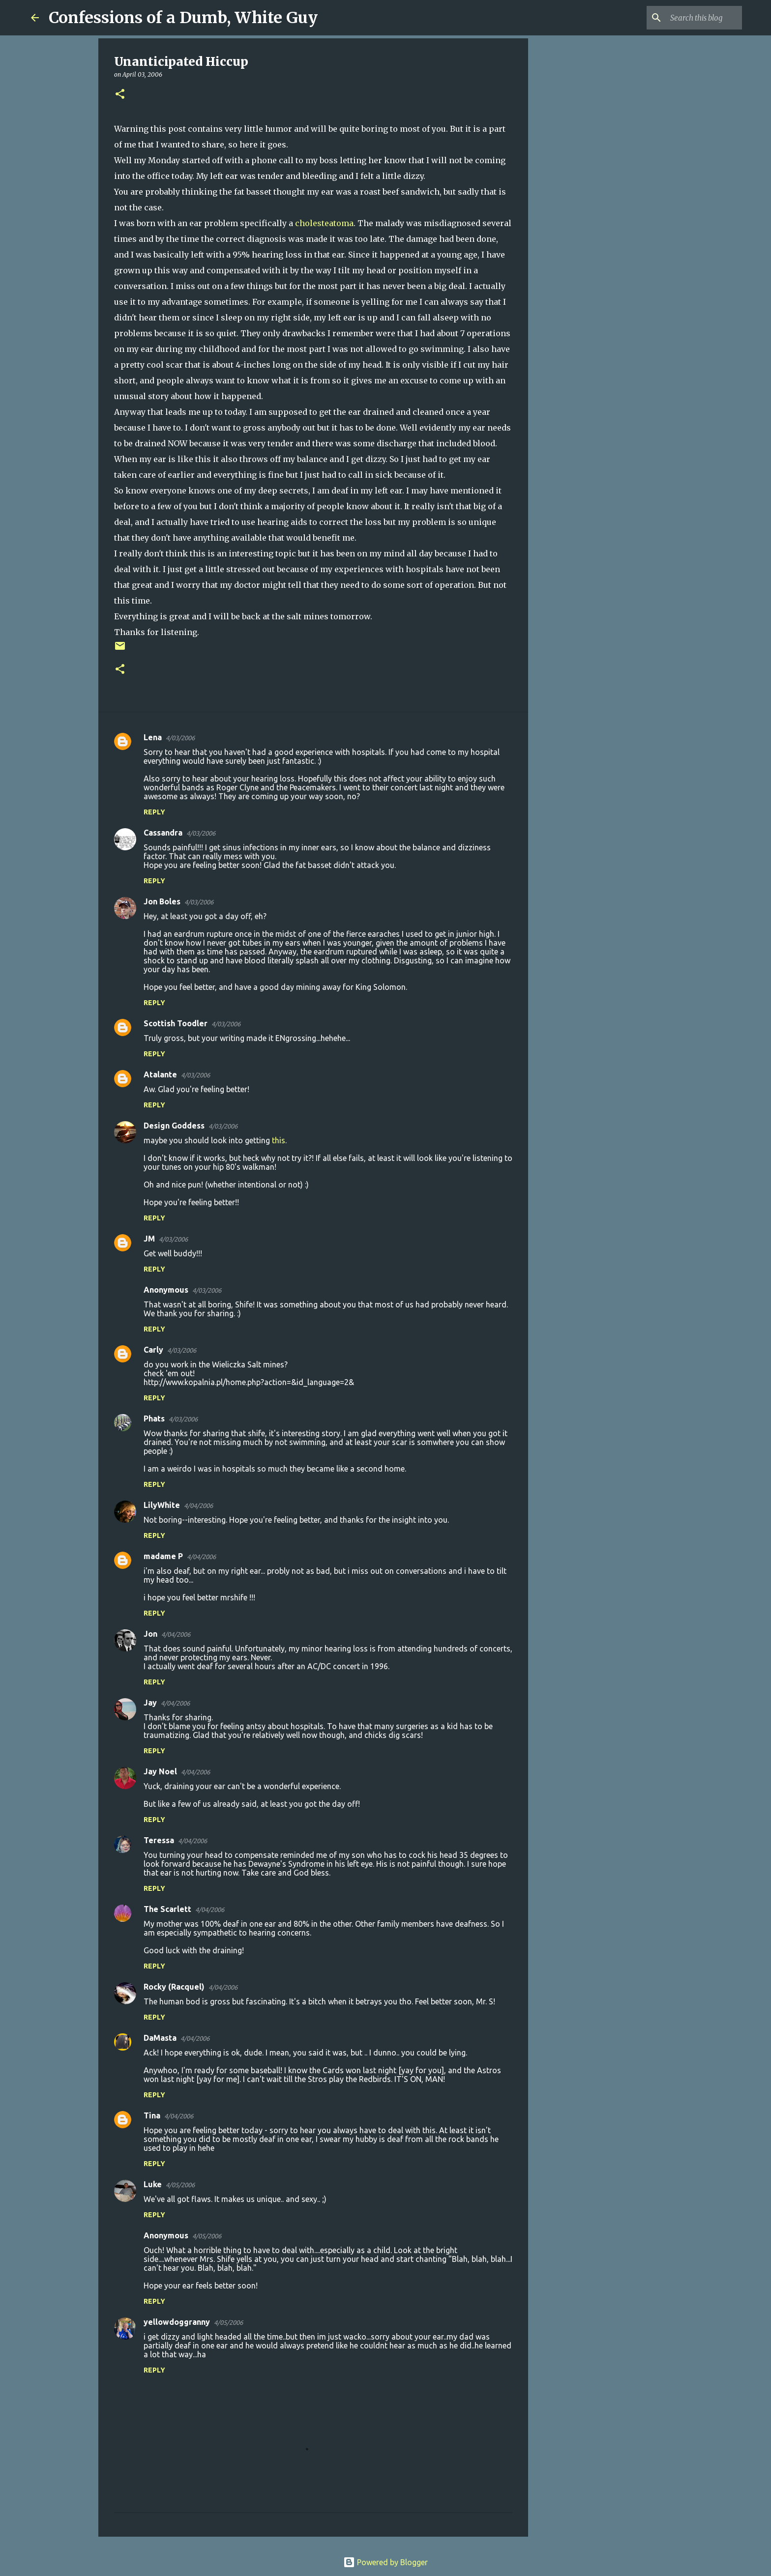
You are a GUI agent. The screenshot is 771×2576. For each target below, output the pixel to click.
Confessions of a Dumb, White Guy (183, 18)
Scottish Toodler (176, 1023)
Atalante (160, 1074)
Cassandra (163, 832)
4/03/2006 (180, 737)
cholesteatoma (324, 223)
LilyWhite (162, 1505)
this (278, 1140)
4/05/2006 (180, 2184)
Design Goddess (174, 1125)
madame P (163, 1556)
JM (149, 1238)
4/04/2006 (198, 1505)
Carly (153, 1349)
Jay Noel (160, 1771)
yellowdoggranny (177, 2321)
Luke (153, 2184)
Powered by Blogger (385, 2562)
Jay (150, 1702)
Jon (150, 1633)
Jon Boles (162, 901)
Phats (154, 1418)
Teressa (159, 1840)
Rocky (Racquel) (174, 1986)
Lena (153, 737)
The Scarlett (167, 1909)
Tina (152, 2115)
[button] (120, 94)
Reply (154, 812)
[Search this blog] (690, 17)
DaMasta (160, 2037)
